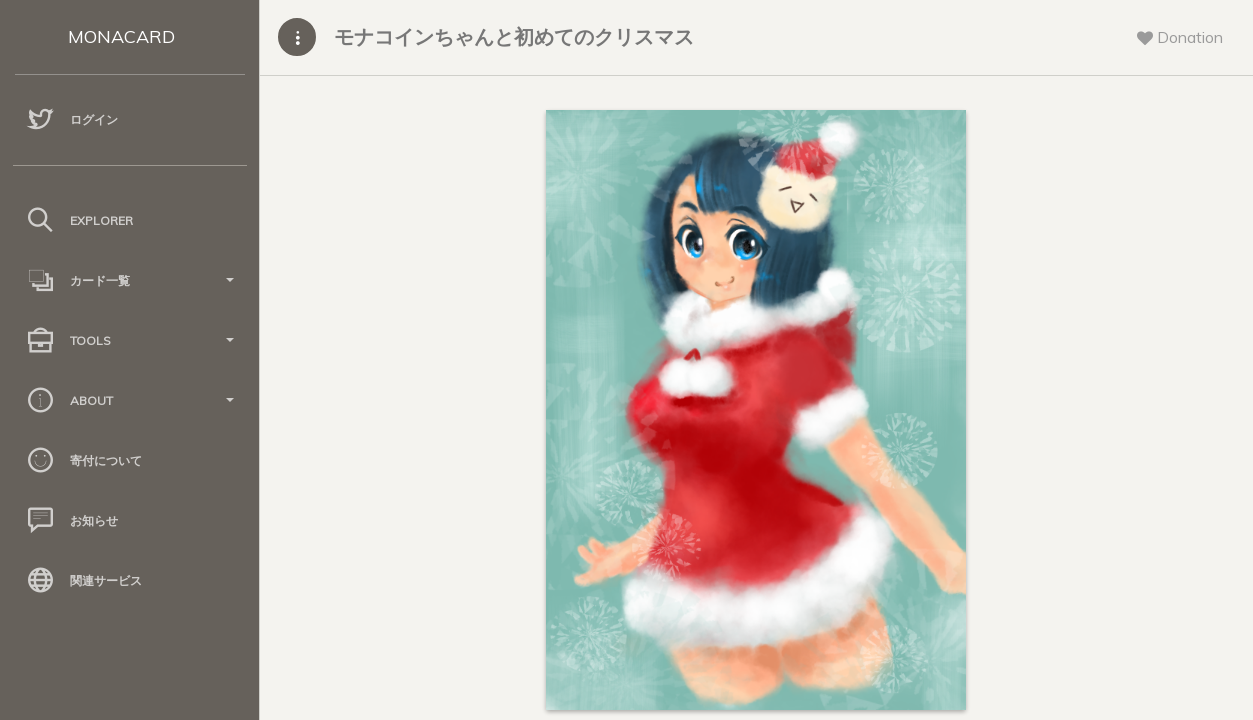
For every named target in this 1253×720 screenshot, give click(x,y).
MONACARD (121, 36)
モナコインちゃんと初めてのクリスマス (514, 36)
